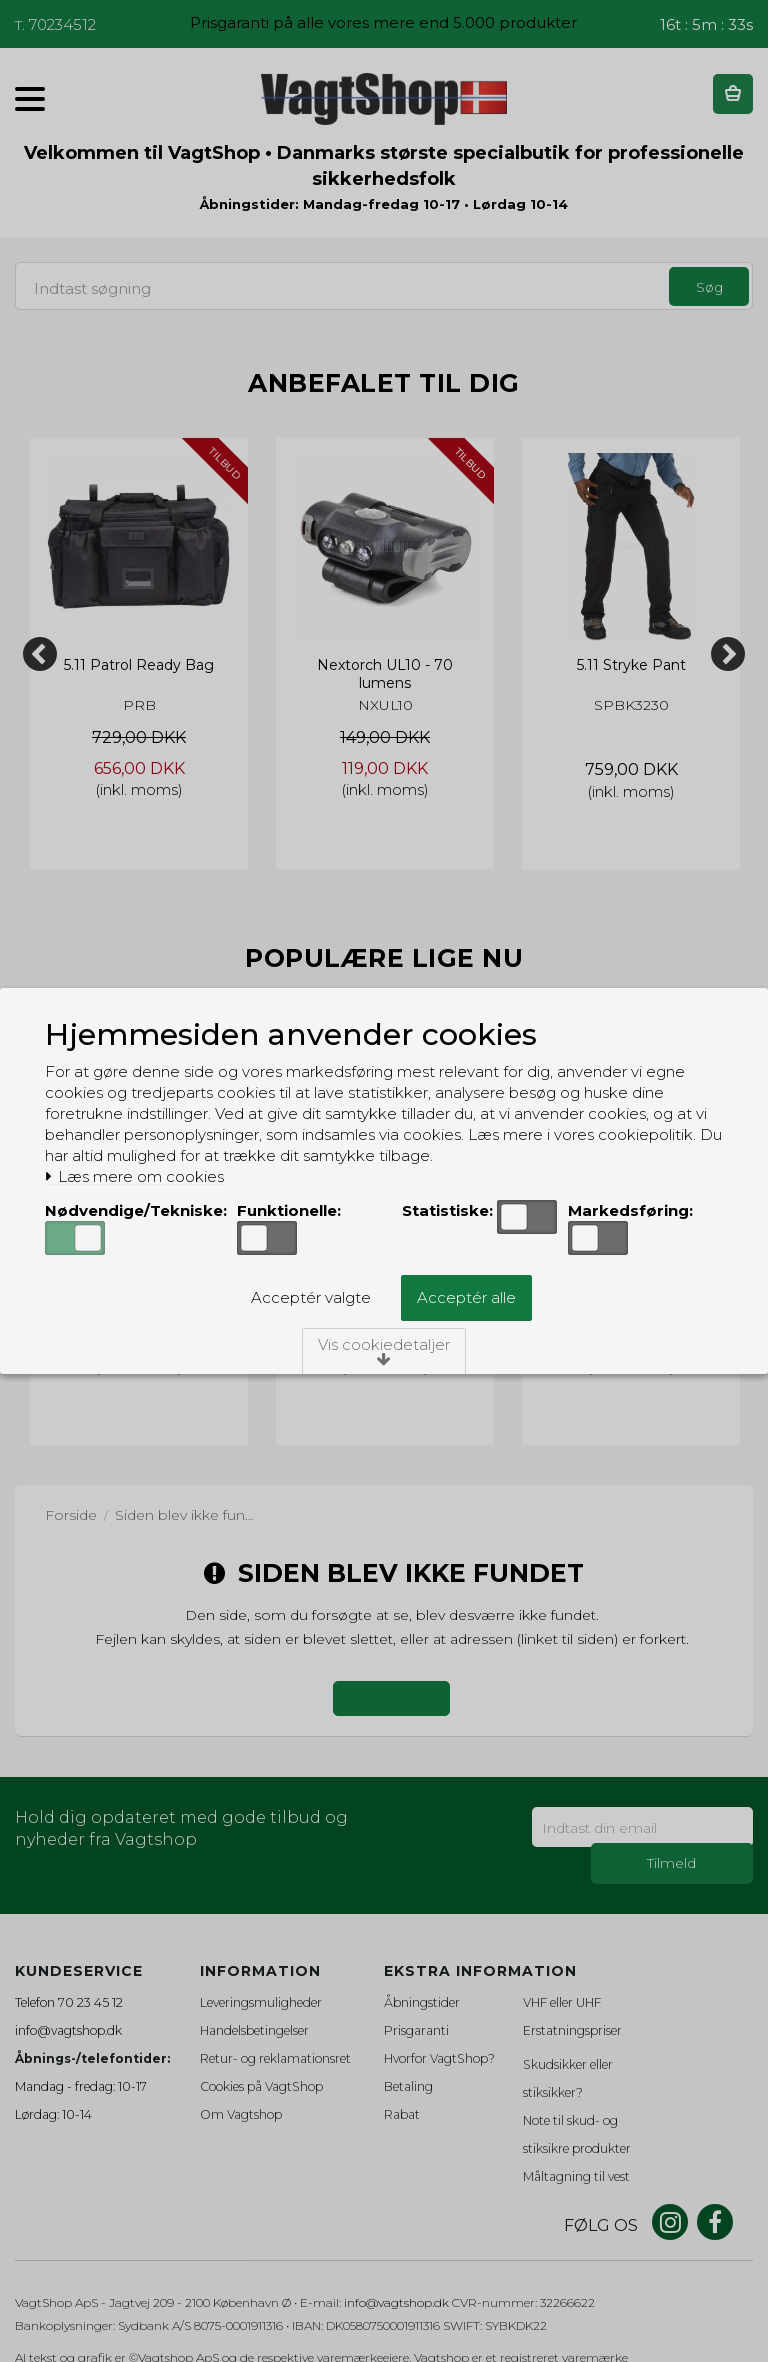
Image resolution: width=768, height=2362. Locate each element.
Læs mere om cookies (134, 1177)
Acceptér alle (466, 1297)
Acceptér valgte (311, 1297)
